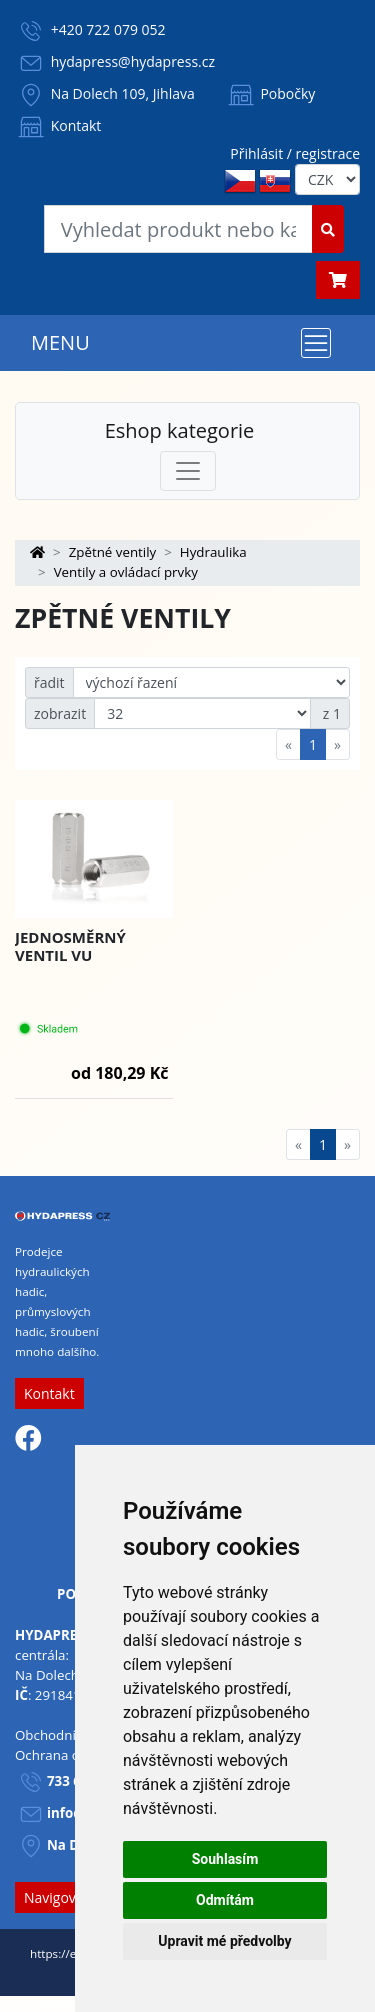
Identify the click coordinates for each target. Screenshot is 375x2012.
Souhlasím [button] (225, 1859)
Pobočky (270, 93)
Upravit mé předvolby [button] (224, 1941)
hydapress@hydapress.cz (133, 61)
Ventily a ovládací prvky (126, 572)
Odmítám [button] (225, 1900)
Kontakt (58, 125)
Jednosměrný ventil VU (70, 946)
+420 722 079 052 (108, 29)
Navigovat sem (72, 1897)
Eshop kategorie (180, 430)
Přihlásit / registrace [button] (295, 153)
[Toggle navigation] (316, 343)
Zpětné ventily (113, 552)
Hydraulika (213, 552)
